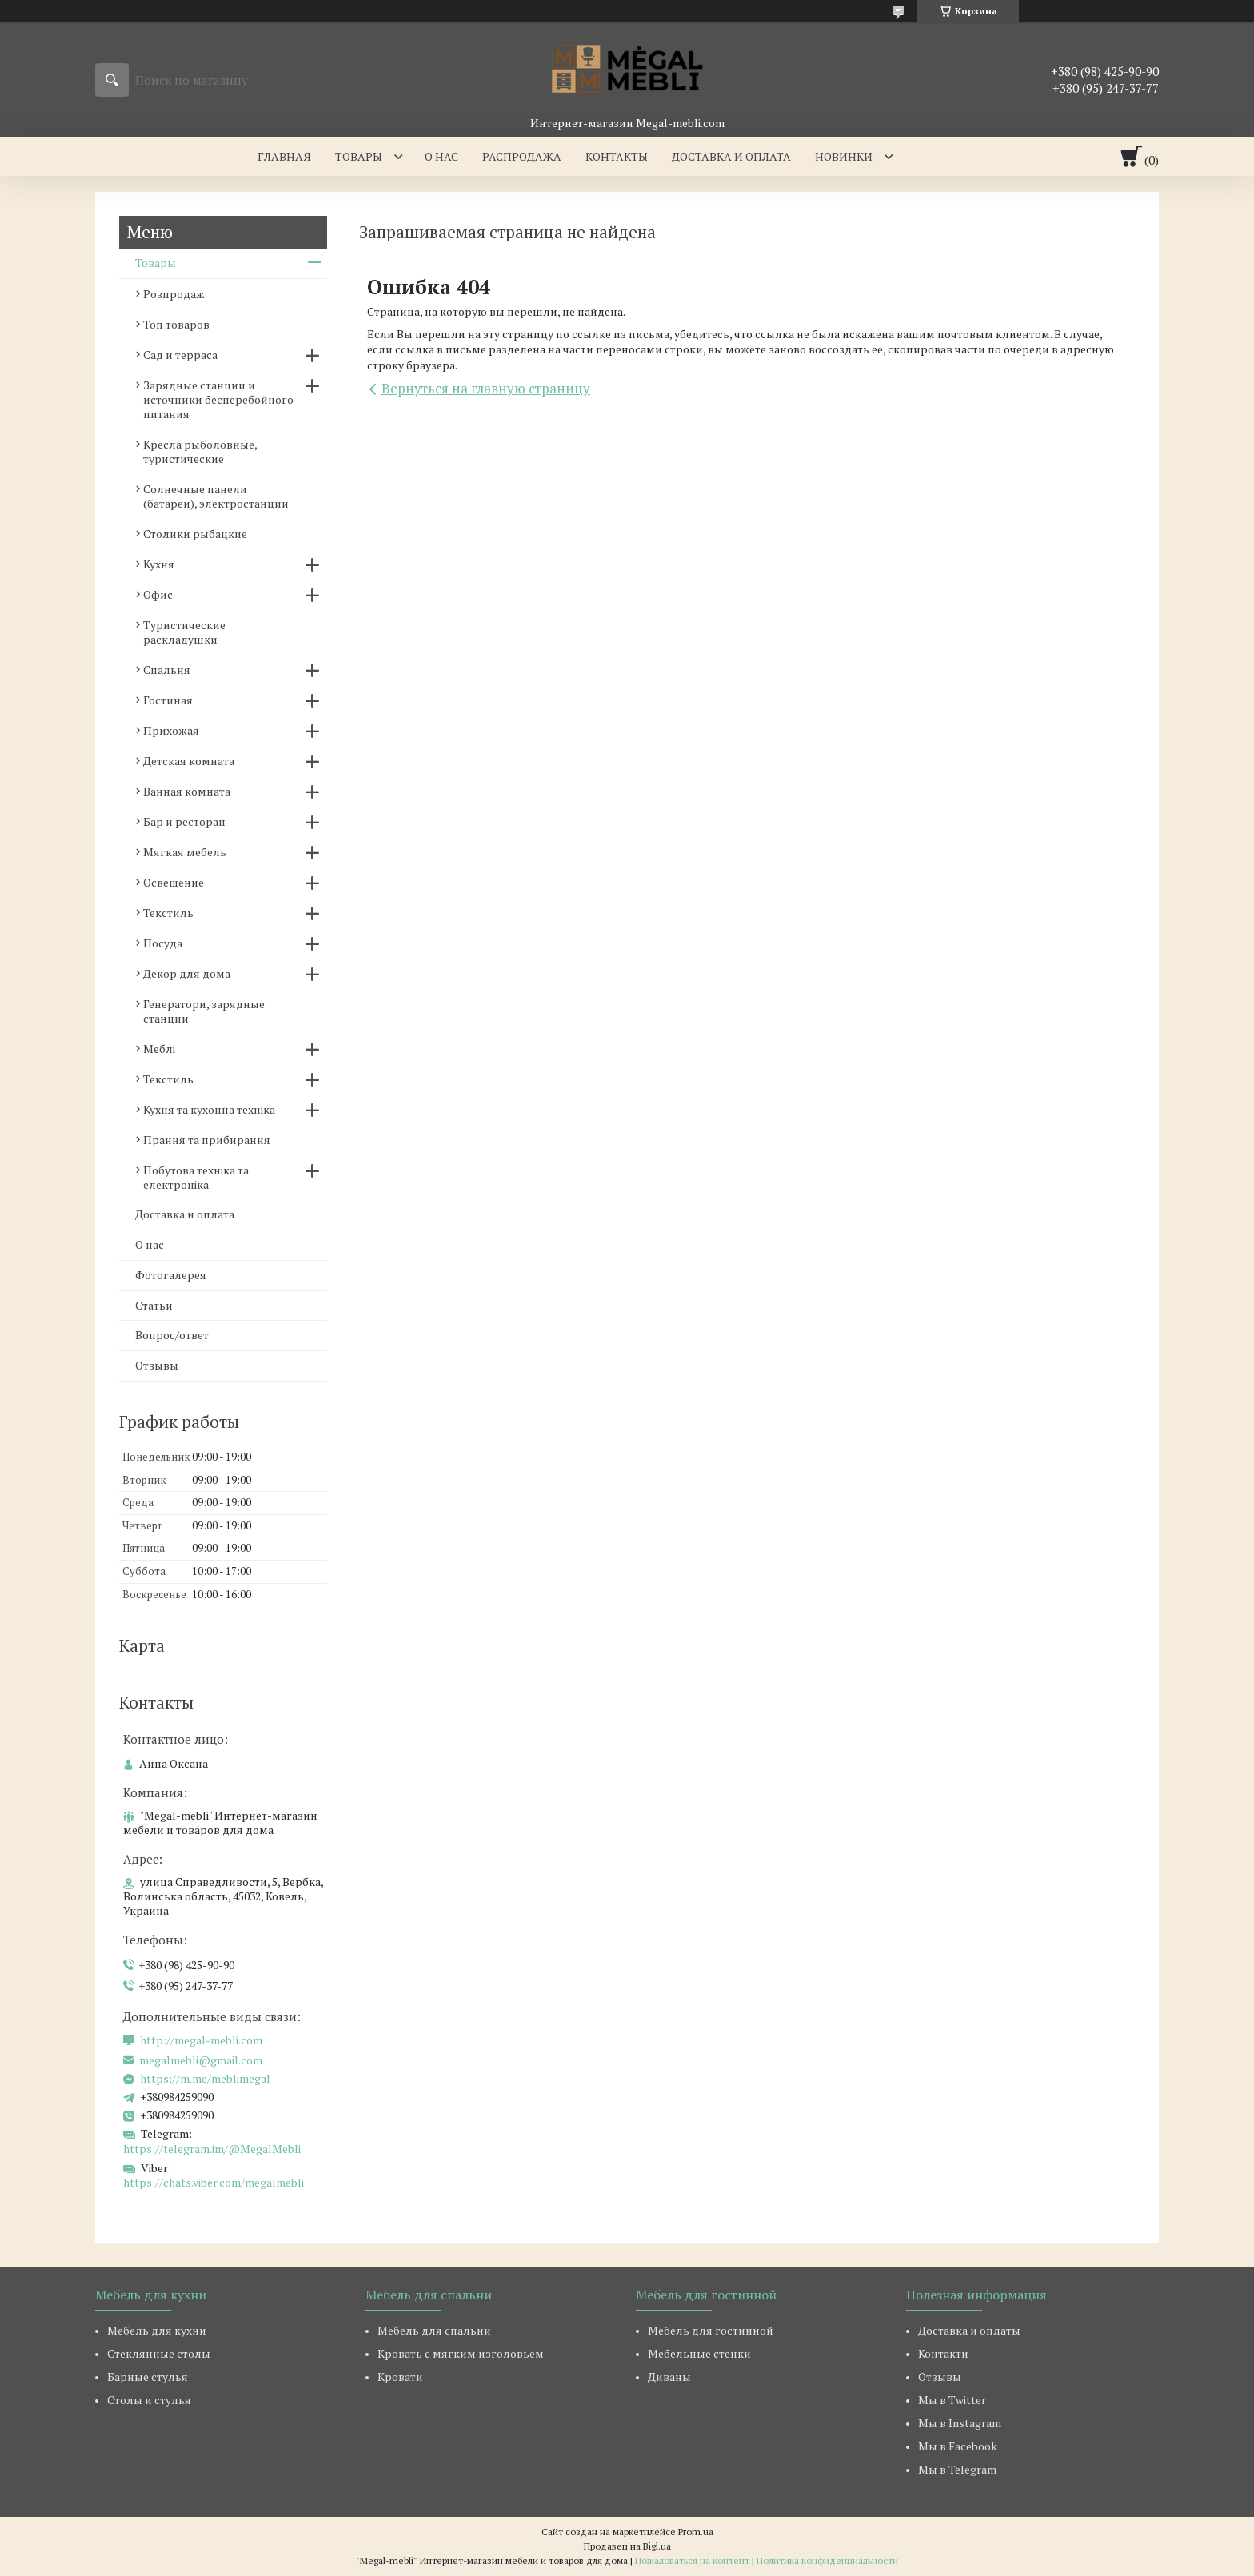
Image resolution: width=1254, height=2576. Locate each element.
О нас (441, 156)
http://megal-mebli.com (201, 2040)
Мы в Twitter (952, 2399)
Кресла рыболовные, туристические (200, 451)
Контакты (616, 156)
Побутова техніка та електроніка (196, 1177)
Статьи (154, 1305)
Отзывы (156, 1365)
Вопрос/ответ (172, 1334)
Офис (158, 594)
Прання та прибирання (206, 1139)
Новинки (844, 156)
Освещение (173, 882)
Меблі (159, 1048)
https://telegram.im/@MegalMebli (212, 2148)
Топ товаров (176, 324)
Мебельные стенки (699, 2353)
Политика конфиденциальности (827, 2560)
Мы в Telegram (957, 2469)
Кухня (158, 564)
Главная (284, 156)
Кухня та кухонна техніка (209, 1109)
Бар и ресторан (184, 821)
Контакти (943, 2353)
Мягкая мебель (184, 851)
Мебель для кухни (156, 2330)
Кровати (400, 2376)
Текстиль (168, 912)
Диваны (669, 2376)
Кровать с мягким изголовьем (460, 2353)
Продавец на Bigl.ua (627, 2546)
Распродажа (521, 156)
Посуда (162, 943)
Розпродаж (174, 293)
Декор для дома (186, 973)
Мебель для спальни (434, 2330)
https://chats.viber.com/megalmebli (213, 2182)
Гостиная (168, 700)
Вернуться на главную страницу (485, 388)
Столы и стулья (149, 2399)
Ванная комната (186, 791)
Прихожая (171, 730)
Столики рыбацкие (195, 533)
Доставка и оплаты (969, 2330)
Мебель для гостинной (710, 2330)
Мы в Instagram (959, 2422)
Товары (358, 156)
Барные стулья (147, 2376)
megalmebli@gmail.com (200, 2060)
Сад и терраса (180, 354)
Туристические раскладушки (184, 632)
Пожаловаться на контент (692, 2560)
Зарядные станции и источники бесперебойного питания (218, 399)
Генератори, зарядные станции (204, 1011)
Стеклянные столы (158, 2353)
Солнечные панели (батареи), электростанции (216, 496)
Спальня (166, 669)
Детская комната (188, 760)
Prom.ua (695, 2532)
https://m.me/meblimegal (205, 2079)
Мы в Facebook (957, 2446)
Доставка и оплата (731, 156)
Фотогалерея (170, 1274)
